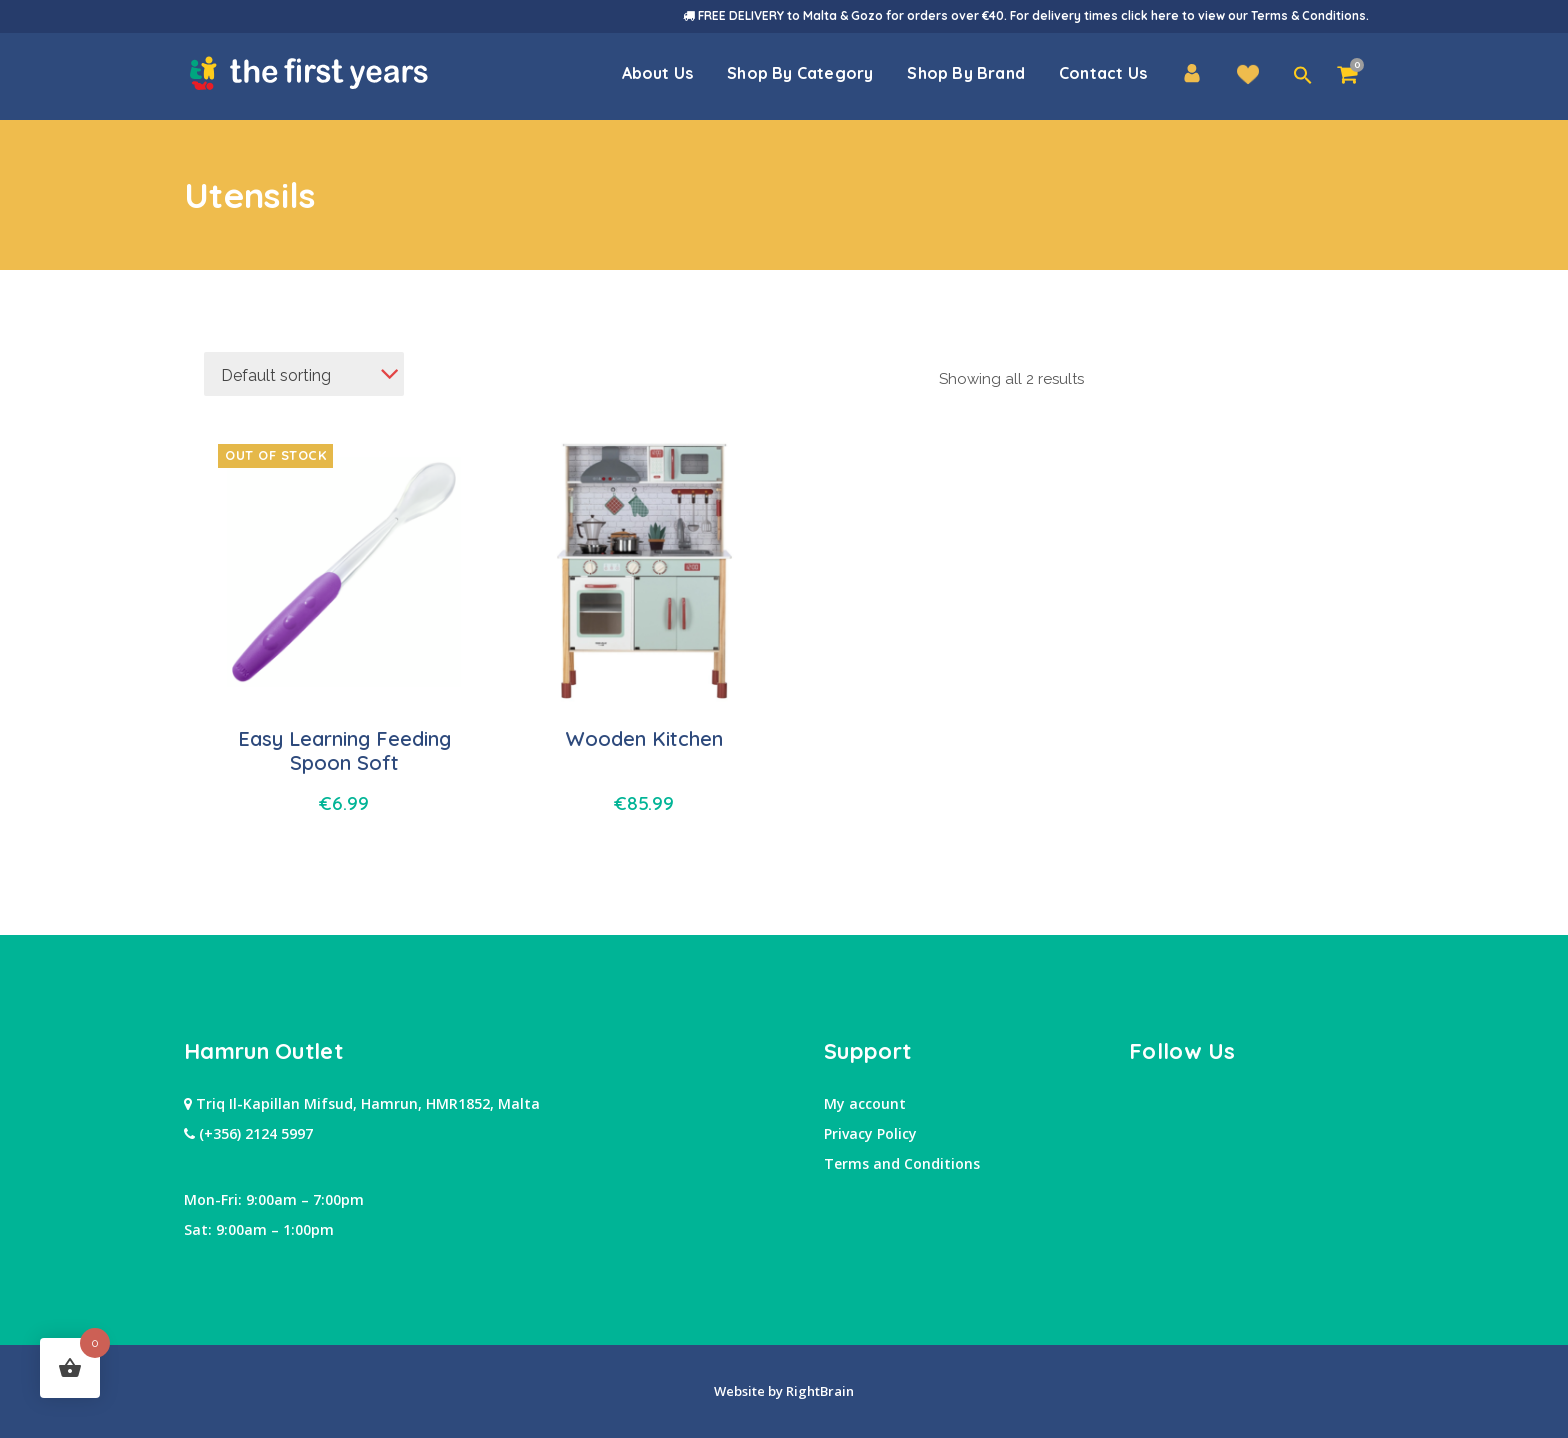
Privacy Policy (870, 1133)
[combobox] (304, 374)
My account (865, 1103)
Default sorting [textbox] (276, 375)
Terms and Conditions (902, 1163)
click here (1150, 15)
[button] (1303, 76)
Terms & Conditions (1308, 15)
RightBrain (818, 1391)
